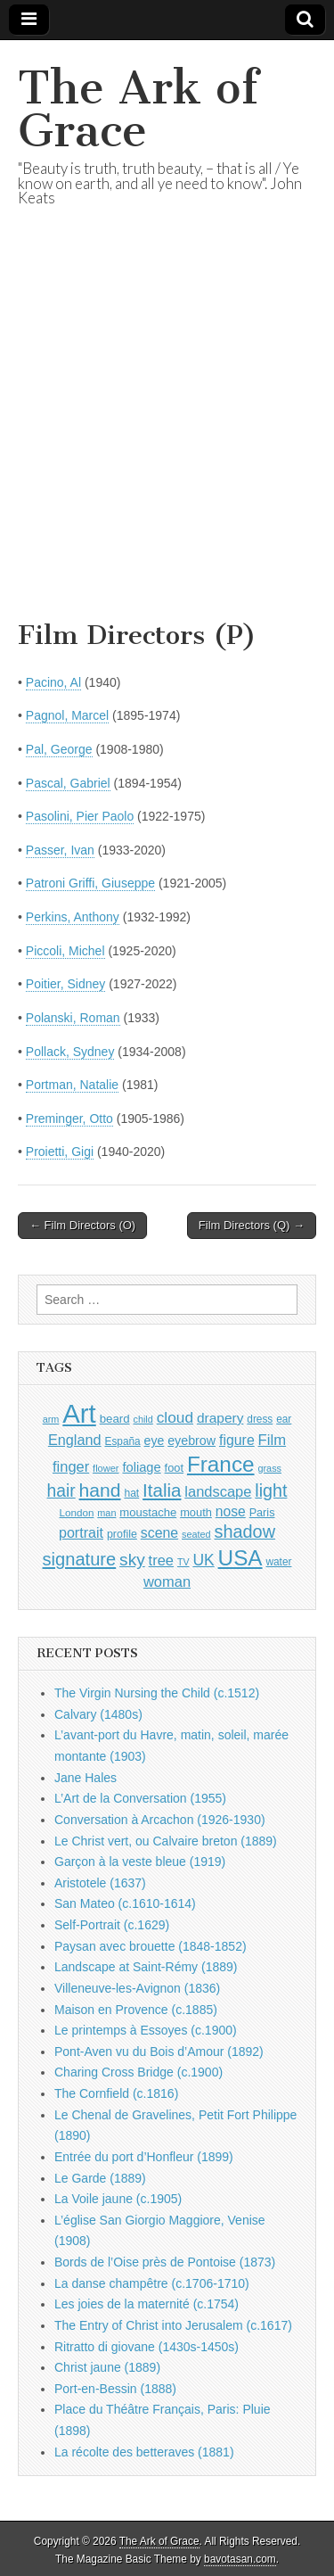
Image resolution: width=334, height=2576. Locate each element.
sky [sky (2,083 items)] (132, 1559)
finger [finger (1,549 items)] (71, 1466)
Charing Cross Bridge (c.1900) (138, 2072)
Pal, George (59, 749)
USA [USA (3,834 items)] (240, 1558)
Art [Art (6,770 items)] (78, 1413)
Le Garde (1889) (100, 2178)
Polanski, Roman (73, 1018)
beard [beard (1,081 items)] (115, 1418)
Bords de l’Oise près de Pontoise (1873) (164, 2262)
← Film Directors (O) (82, 1225)
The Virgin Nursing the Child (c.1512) (156, 1693)
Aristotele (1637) (100, 1883)
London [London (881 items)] (77, 1512)
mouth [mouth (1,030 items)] (196, 1512)
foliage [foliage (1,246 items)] (141, 1467)
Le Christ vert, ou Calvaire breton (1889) (165, 1841)
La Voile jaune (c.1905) (118, 2199)
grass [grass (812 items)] (269, 1468)
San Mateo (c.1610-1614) (125, 1903)
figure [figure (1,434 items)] (237, 1440)
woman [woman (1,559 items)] (167, 1581)
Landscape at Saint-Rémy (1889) (145, 1967)
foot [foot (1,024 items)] (174, 1467)
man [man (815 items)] (106, 1512)
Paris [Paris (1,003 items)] (262, 1513)
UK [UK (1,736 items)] (203, 1560)
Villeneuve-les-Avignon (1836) (137, 1988)
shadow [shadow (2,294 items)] (245, 1531)
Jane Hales (85, 1778)
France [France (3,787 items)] (221, 1464)
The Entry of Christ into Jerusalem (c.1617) (173, 2325)
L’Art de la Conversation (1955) (140, 1798)
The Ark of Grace (138, 109)
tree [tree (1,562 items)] (161, 1560)
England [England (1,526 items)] (75, 1440)
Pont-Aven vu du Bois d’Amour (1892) (159, 2051)
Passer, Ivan (60, 850)
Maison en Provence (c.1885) (135, 2009)
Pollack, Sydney (70, 1051)
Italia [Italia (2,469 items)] (162, 1490)
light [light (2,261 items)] (271, 1490)
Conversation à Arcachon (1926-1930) (159, 1819)
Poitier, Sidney (66, 984)
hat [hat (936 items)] (131, 1493)
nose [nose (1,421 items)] (231, 1511)
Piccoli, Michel (65, 951)
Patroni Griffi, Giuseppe (90, 883)
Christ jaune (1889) (107, 2367)
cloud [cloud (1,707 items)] (175, 1417)
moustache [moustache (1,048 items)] (147, 1512)
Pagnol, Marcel (67, 715)
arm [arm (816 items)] (51, 1419)
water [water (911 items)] (278, 1562)
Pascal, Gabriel (68, 783)
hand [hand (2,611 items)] (100, 1490)
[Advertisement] (167, 435)
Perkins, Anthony (72, 917)
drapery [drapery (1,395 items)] (220, 1417)
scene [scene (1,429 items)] (159, 1532)
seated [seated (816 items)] (196, 1534)
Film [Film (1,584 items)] (272, 1440)
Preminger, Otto (69, 1118)
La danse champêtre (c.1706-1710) (151, 2283)
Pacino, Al (53, 682)
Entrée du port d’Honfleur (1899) (143, 2157)
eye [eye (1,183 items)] (154, 1440)
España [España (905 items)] (122, 1441)
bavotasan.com (240, 2559)
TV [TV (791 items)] (183, 1561)
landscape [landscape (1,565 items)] (217, 1491)
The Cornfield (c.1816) (116, 2093)
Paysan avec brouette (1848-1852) (150, 1946)
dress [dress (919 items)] (260, 1419)
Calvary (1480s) (98, 1714)
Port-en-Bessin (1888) (115, 2389)
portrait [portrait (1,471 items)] (81, 1532)
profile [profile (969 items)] (122, 1534)
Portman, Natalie (72, 1084)
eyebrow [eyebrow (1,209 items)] (191, 1440)
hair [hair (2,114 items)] (61, 1491)
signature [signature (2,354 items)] (80, 1559)
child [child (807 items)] (142, 1419)
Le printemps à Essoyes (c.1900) (145, 2030)
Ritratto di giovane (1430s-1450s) (146, 2347)
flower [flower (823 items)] (105, 1468)
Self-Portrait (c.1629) (111, 1925)
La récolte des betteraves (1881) (144, 2452)
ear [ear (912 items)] (283, 1419)
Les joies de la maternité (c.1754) (146, 2304)
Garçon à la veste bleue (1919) (139, 1861)
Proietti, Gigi (60, 1151)
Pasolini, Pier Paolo (80, 816)
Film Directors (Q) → (252, 1225)
